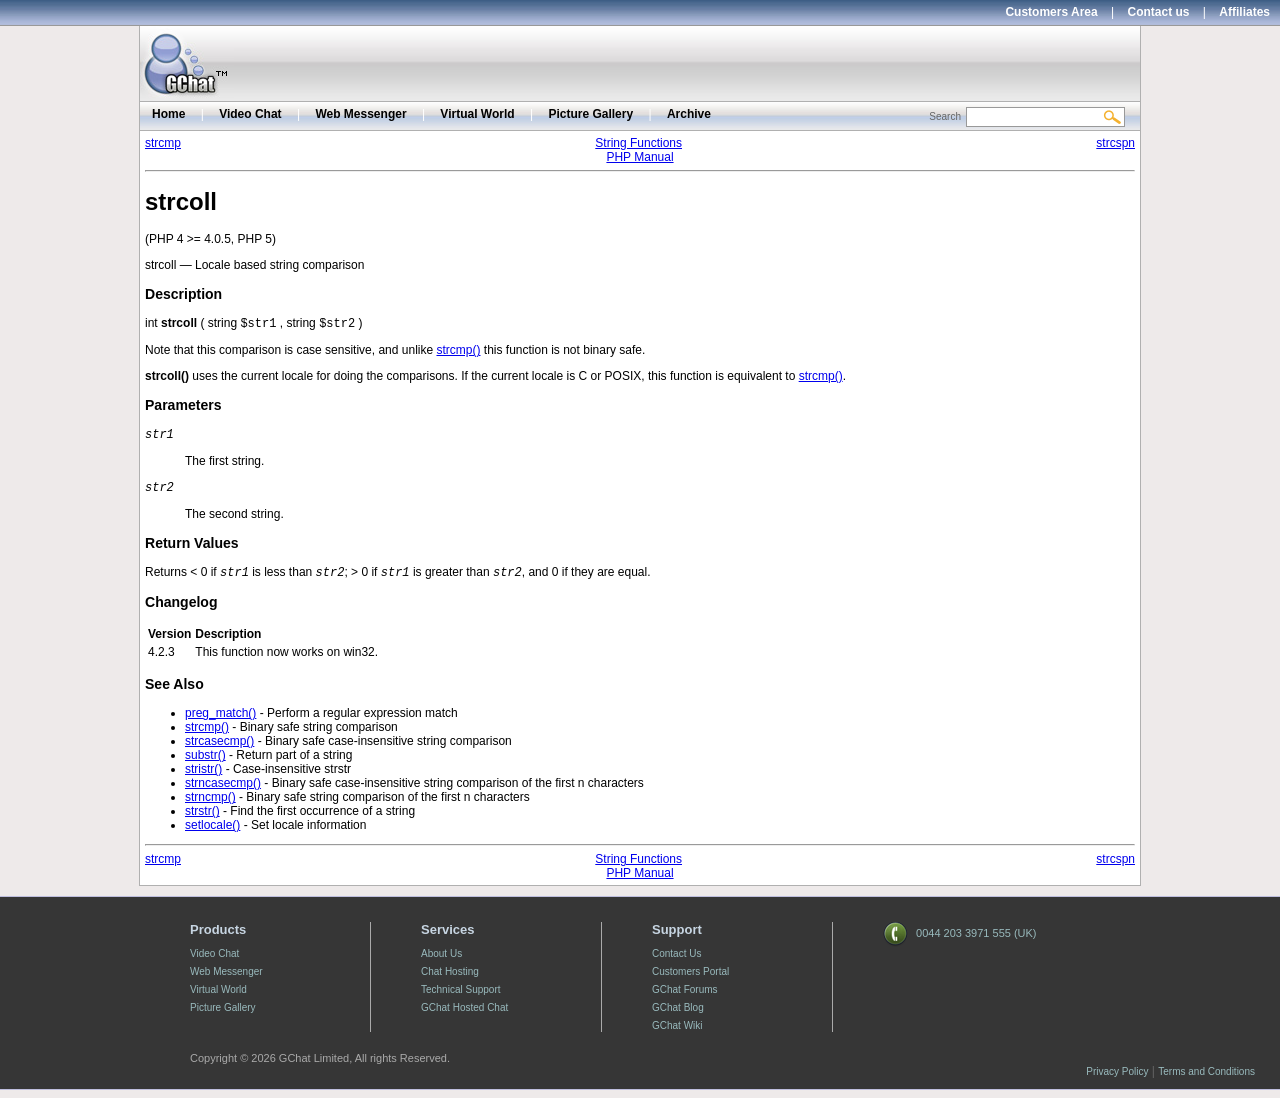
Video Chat (250, 114)
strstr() (202, 819)
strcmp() (458, 352)
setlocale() (212, 833)
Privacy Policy (1117, 1079)
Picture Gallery (590, 114)
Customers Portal (690, 979)
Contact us (1159, 12)
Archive (689, 114)
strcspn (1115, 143)
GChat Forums (685, 997)
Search (945, 116)
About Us (441, 961)
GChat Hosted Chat (464, 1015)
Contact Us (676, 961)
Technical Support (461, 997)
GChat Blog (678, 1015)
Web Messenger (360, 114)
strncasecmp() (223, 791)
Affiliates (1244, 12)
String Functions (638, 143)
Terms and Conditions (1206, 1079)
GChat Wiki (677, 1033)
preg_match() (220, 721)
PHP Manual (639, 157)
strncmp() (210, 805)
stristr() (203, 777)
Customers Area (1051, 12)
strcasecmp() (219, 749)
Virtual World (477, 114)
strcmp (163, 143)
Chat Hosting (450, 979)
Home (168, 114)
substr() (205, 763)
